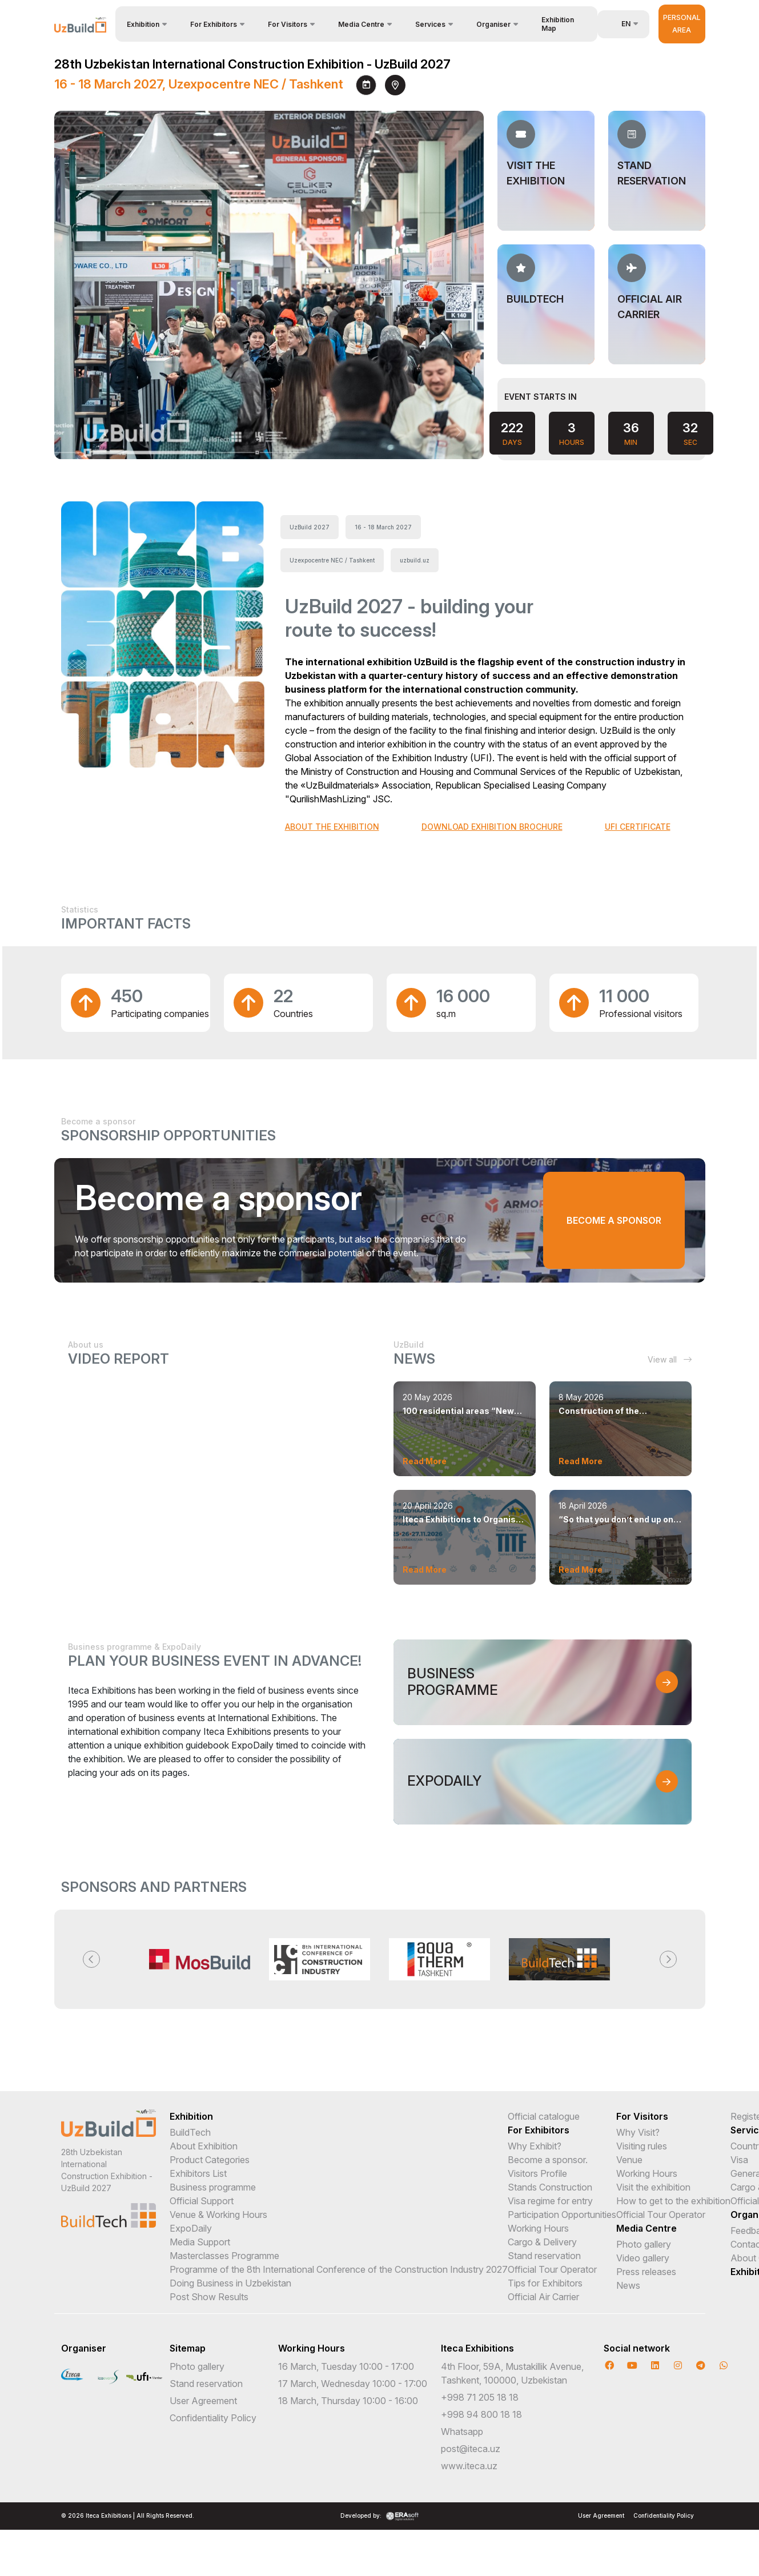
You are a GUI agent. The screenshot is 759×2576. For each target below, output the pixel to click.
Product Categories (210, 2159)
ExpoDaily (191, 2228)
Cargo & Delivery (542, 2242)
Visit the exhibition (653, 2187)
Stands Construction (550, 2187)
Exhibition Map (557, 24)
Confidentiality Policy (213, 2418)
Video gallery (642, 2258)
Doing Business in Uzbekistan (230, 2283)
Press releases (646, 2271)
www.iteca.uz (469, 2465)
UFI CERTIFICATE (637, 826)
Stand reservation (544, 2255)
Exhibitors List (198, 2173)
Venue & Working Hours (218, 2214)
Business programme (213, 2187)
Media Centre (646, 2228)
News (628, 2285)
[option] (200, 1959)
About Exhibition (204, 2146)
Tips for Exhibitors (545, 2283)
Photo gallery (643, 2244)
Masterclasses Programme (224, 2255)
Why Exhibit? (534, 2146)
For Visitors (642, 2116)
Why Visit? (638, 2132)
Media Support (200, 2242)
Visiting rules (641, 2146)
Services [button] (430, 24)
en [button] (620, 24)
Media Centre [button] (361, 24)
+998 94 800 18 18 (481, 2414)
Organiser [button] (493, 24)
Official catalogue (544, 2116)
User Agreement (203, 2400)
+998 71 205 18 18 (480, 2397)
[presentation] (435, 432)
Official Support (202, 2201)
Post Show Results (209, 2296)
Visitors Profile (537, 2173)
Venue (629, 2159)
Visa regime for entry (550, 2201)
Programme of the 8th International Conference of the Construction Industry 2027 (339, 2269)
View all (670, 1359)
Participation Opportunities (562, 2214)
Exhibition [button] (143, 24)
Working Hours (538, 2228)
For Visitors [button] (287, 24)
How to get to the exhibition (673, 2201)
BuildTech (190, 2132)
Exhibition (191, 2116)
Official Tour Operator (552, 2269)
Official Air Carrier (543, 2296)
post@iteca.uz (470, 2448)
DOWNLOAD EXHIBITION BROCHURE (492, 826)
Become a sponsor (631, 1220)
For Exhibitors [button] (213, 24)
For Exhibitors (538, 2130)
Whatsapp (462, 2431)
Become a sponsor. (548, 2159)
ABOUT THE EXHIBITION (332, 826)
